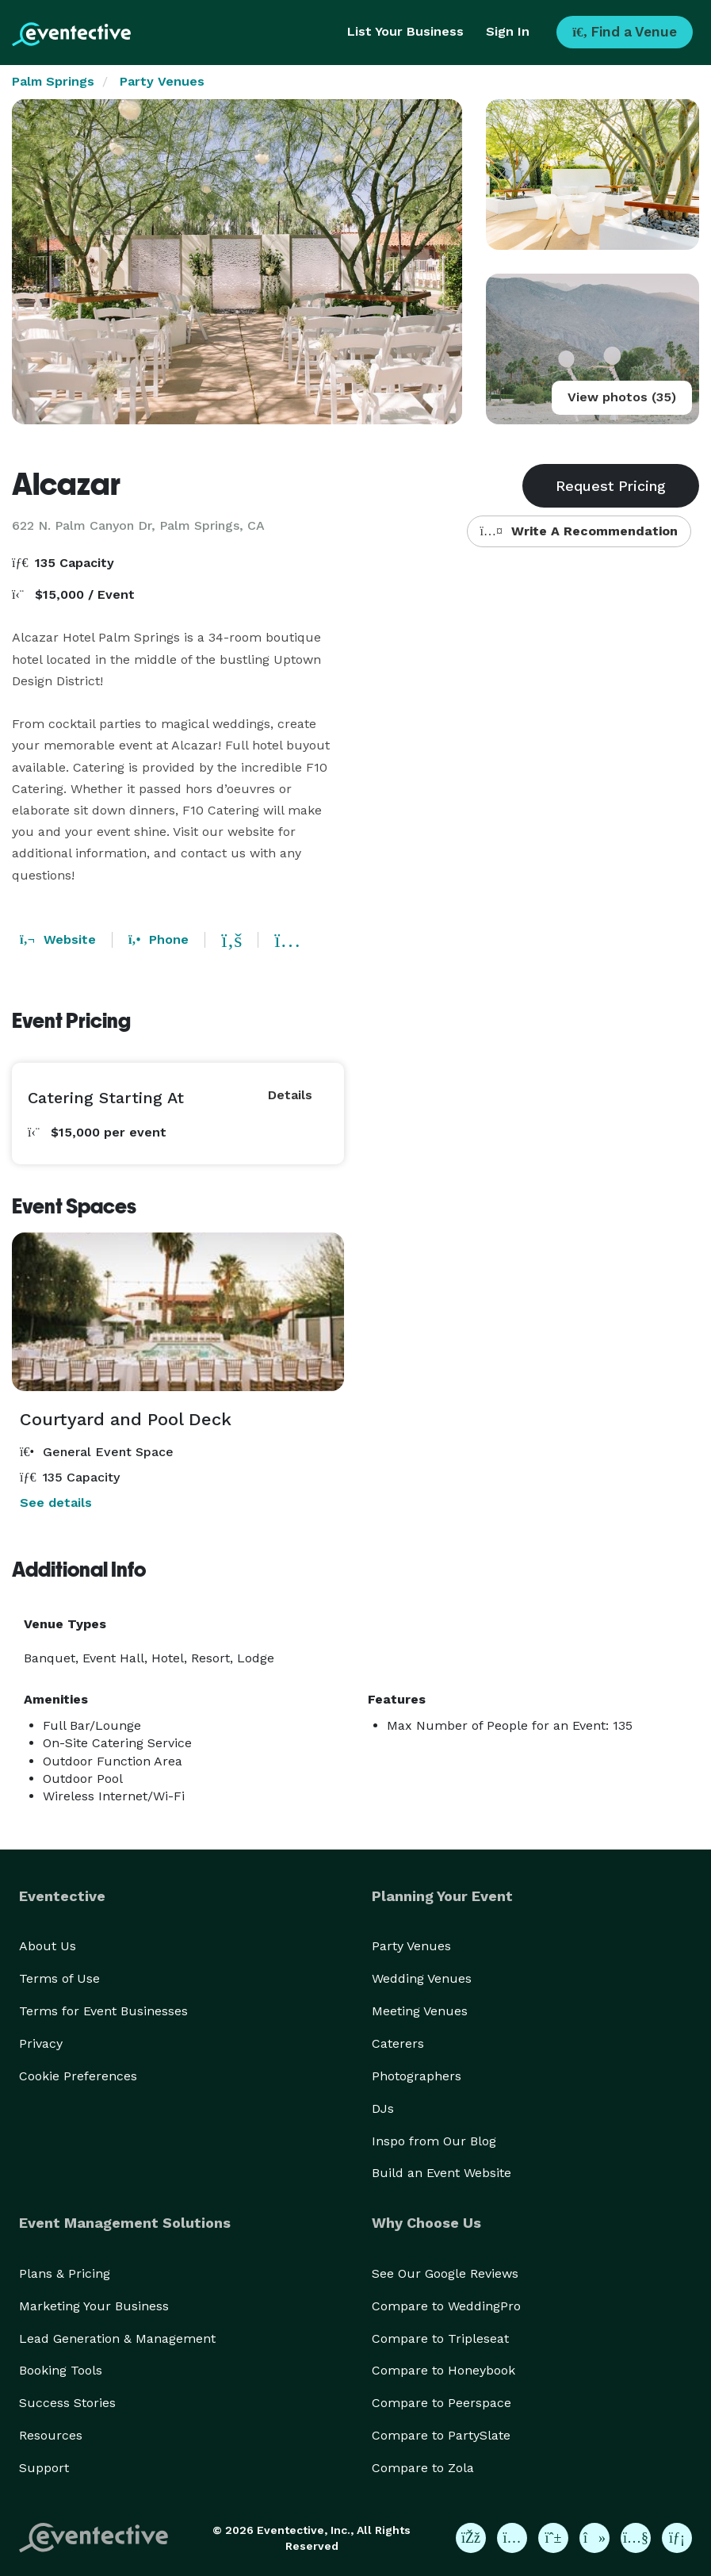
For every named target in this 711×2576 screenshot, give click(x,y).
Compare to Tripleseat (440, 2338)
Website (58, 939)
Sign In (507, 31)
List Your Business (405, 31)
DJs (383, 2108)
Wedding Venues (422, 1978)
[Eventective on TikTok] (594, 2538)
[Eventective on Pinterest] (553, 2538)
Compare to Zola (423, 2467)
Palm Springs (53, 81)
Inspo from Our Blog (434, 2141)
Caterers (398, 2043)
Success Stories (67, 2402)
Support (44, 2467)
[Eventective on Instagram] (512, 2538)
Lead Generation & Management (117, 2338)
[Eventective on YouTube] (636, 2538)
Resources (50, 2435)
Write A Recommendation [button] (579, 531)
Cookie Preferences (78, 2075)
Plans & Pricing (64, 2273)
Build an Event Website (441, 2172)
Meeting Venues (420, 2010)
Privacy (41, 2043)
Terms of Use (59, 1978)
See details (56, 1502)
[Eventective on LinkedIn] (677, 2538)
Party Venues (162, 81)
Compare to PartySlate (441, 2435)
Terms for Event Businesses (103, 2010)
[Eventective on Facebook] (471, 2538)
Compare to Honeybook (443, 2370)
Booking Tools (60, 2370)
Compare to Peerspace (441, 2402)
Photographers (416, 2075)
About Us (47, 1945)
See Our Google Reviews (445, 2273)
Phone (158, 939)
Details (290, 1094)
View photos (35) (622, 396)
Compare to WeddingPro (446, 2305)
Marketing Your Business (94, 2305)
